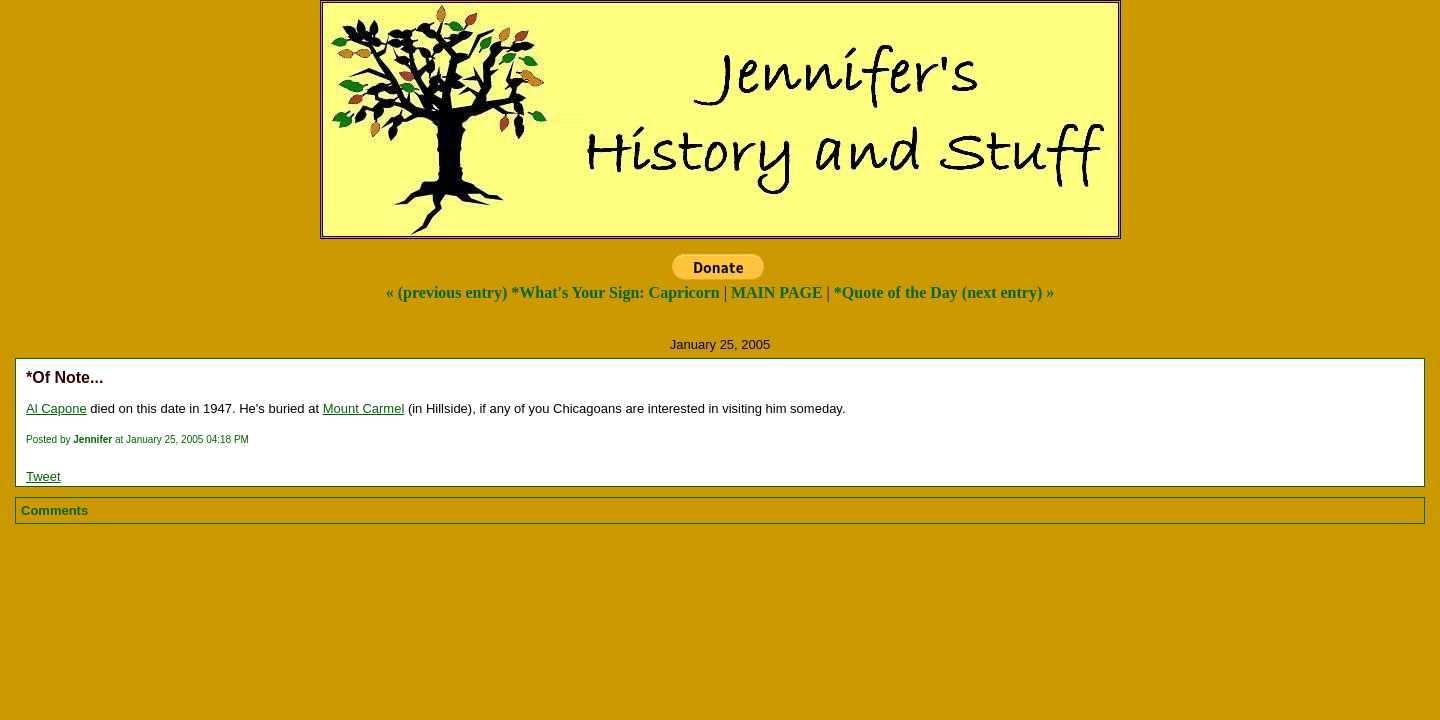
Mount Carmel (364, 408)
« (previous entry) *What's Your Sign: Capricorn (553, 292)
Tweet (43, 476)
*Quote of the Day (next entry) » (944, 292)
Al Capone (56, 408)
